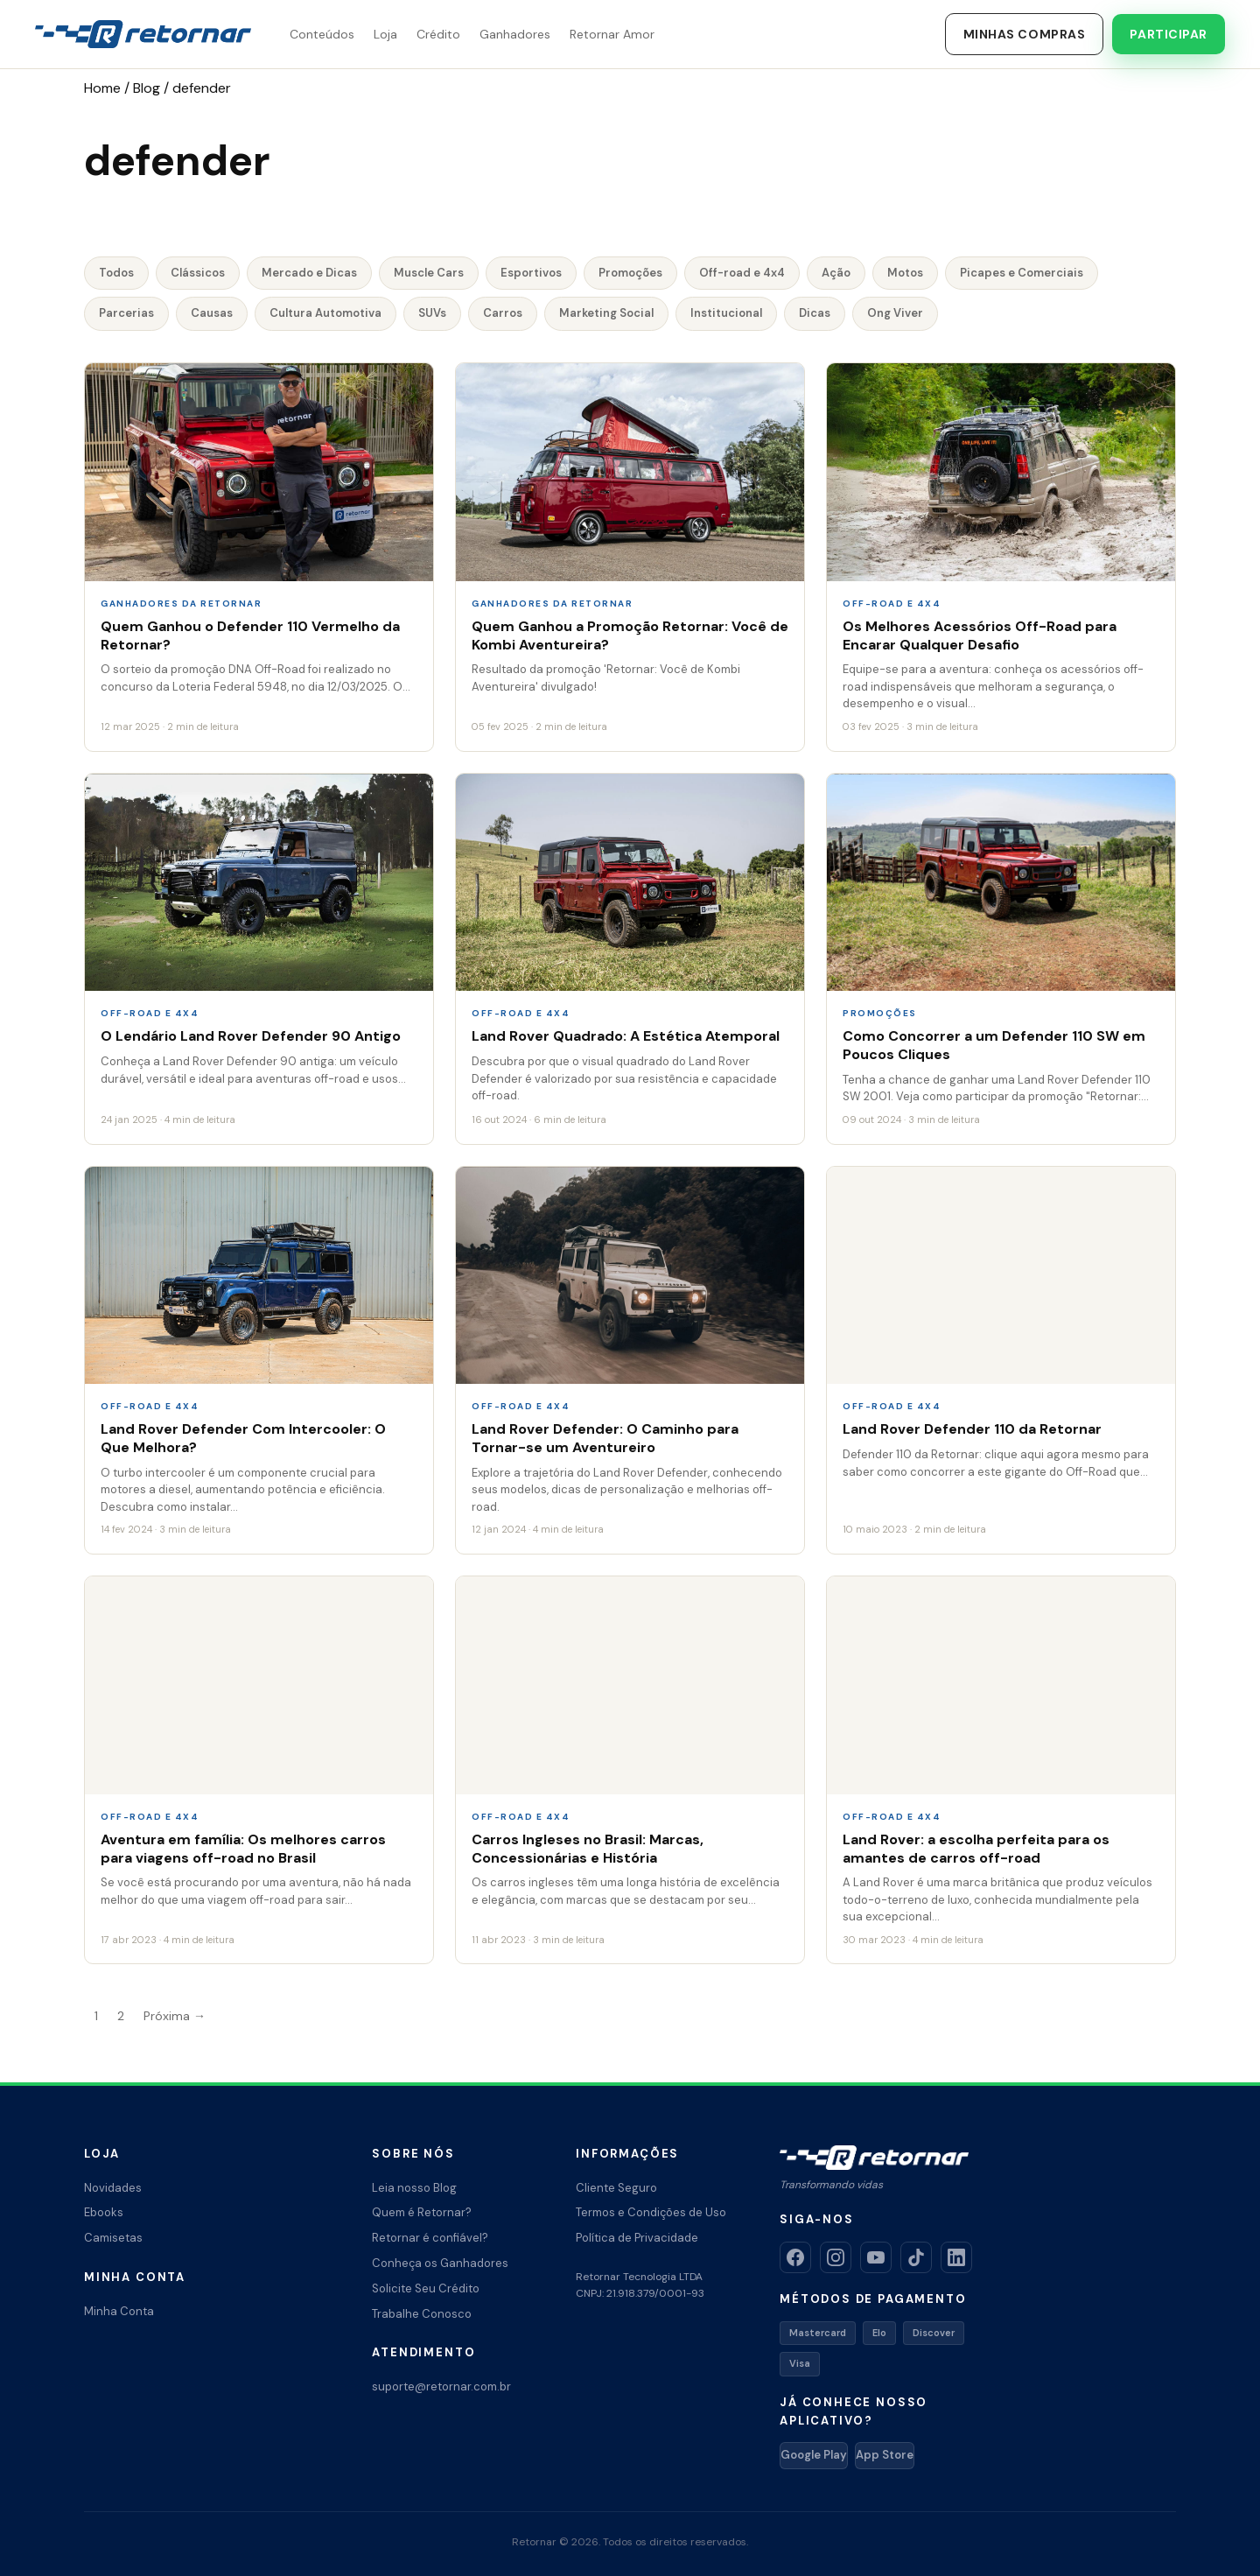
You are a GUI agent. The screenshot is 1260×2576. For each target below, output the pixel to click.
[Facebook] (795, 2257)
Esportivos (531, 272)
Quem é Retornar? (422, 2212)
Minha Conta (119, 2311)
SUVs (432, 312)
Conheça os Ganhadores (440, 2263)
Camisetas (113, 2237)
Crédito (438, 34)
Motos (905, 272)
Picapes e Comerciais (1021, 272)
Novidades (113, 2187)
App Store (885, 2454)
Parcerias (126, 312)
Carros (502, 312)
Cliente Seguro (616, 2187)
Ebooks (103, 2212)
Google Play (813, 2454)
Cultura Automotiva (326, 312)
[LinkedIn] (956, 2257)
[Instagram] (835, 2257)
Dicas (814, 312)
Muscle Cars (429, 272)
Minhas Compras (1024, 34)
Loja (385, 34)
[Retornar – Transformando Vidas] (143, 34)
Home (102, 88)
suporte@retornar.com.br (441, 2386)
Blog (146, 88)
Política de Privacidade (637, 2237)
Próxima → (175, 2016)
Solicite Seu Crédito (426, 2288)
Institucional (726, 312)
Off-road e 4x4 (742, 272)
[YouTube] (876, 2257)
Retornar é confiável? (430, 2237)
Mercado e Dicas (309, 272)
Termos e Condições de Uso (651, 2212)
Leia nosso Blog (414, 2187)
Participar (1169, 34)
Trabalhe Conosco (422, 2313)
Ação (836, 272)
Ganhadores (515, 34)
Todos (116, 272)
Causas (212, 312)
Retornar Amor (612, 34)
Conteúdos (322, 34)
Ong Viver (895, 312)
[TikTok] (916, 2257)
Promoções (630, 272)
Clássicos (198, 272)
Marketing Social (606, 312)
